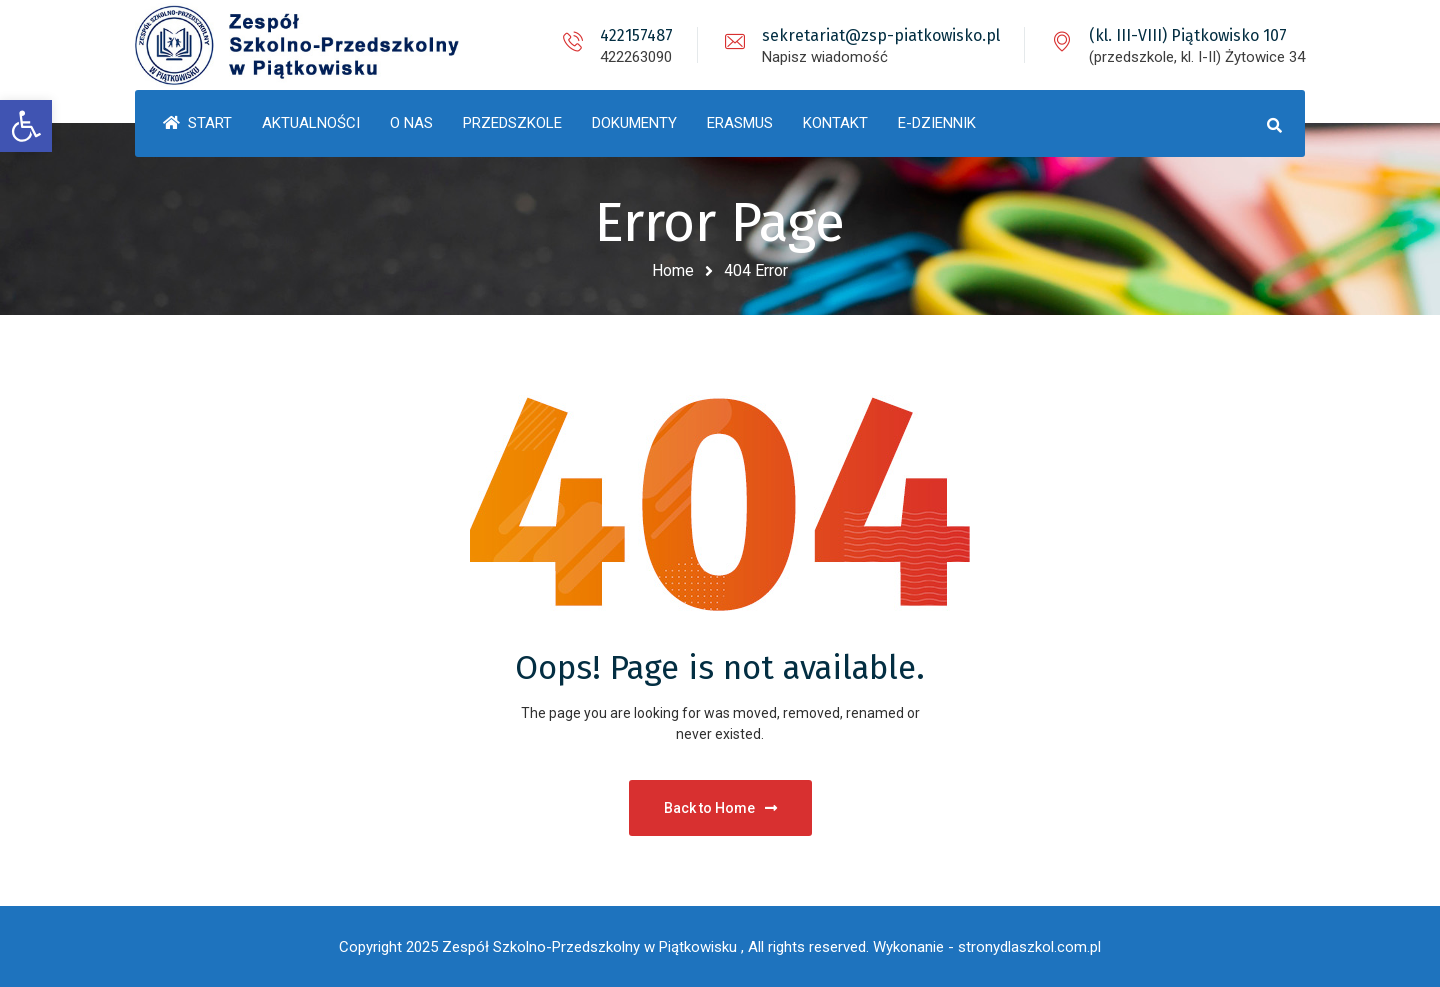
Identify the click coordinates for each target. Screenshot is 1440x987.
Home (673, 270)
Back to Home (720, 808)
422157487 (636, 35)
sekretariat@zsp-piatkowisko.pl (881, 35)
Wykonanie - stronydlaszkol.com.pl (987, 947)
